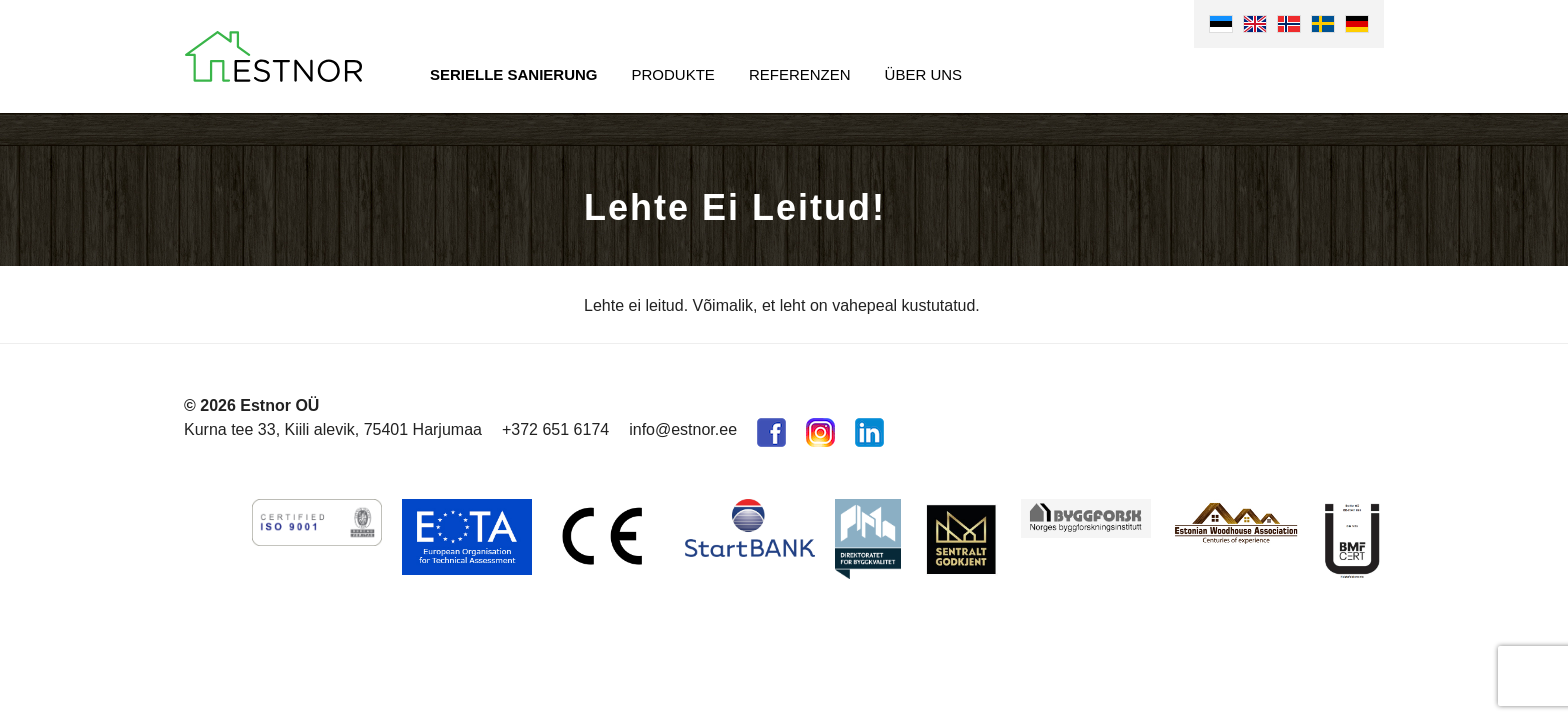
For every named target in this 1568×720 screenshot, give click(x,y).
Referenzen (800, 74)
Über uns (924, 74)
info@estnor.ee (683, 429)
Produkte (673, 74)
